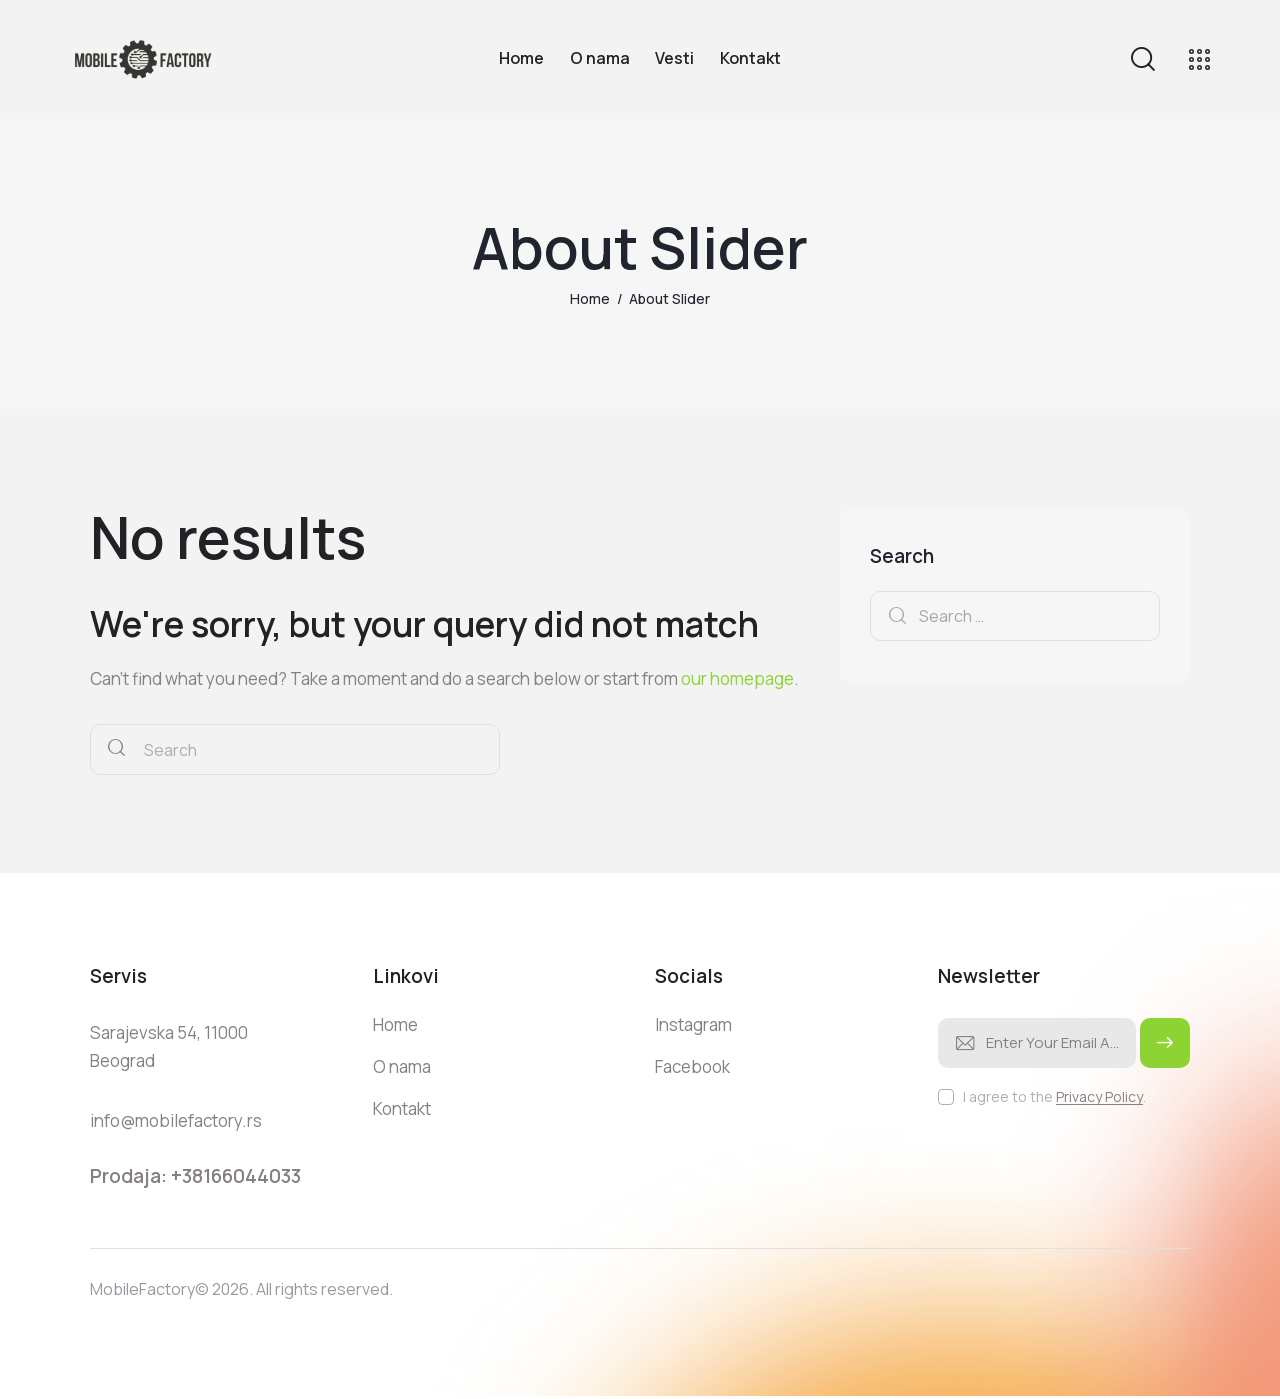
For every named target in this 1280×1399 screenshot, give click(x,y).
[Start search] (116, 749)
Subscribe (1165, 1051)
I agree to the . (1054, 1096)
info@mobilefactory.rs (176, 1120)
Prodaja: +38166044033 (195, 1176)
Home (590, 298)
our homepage (737, 678)
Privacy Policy (1099, 1097)
